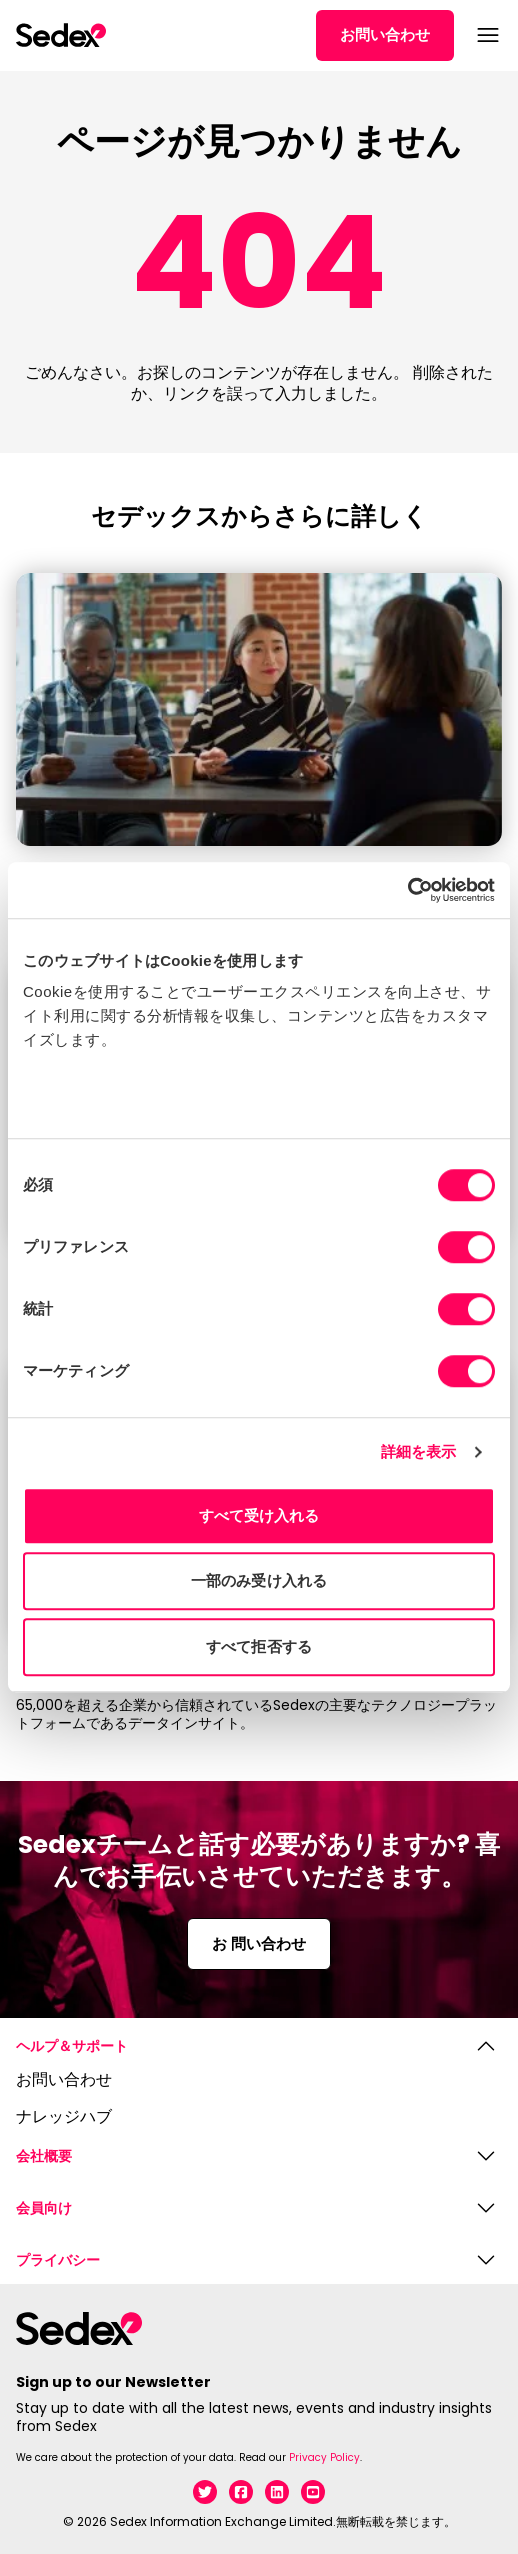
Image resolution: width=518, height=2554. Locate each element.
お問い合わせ (385, 34)
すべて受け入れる (259, 1515)
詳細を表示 (419, 1451)
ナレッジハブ (64, 2117)
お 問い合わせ (259, 1943)
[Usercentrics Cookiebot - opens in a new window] (407, 890)
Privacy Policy (324, 2457)
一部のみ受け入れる (259, 1580)
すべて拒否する (259, 1646)
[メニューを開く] (486, 35)
